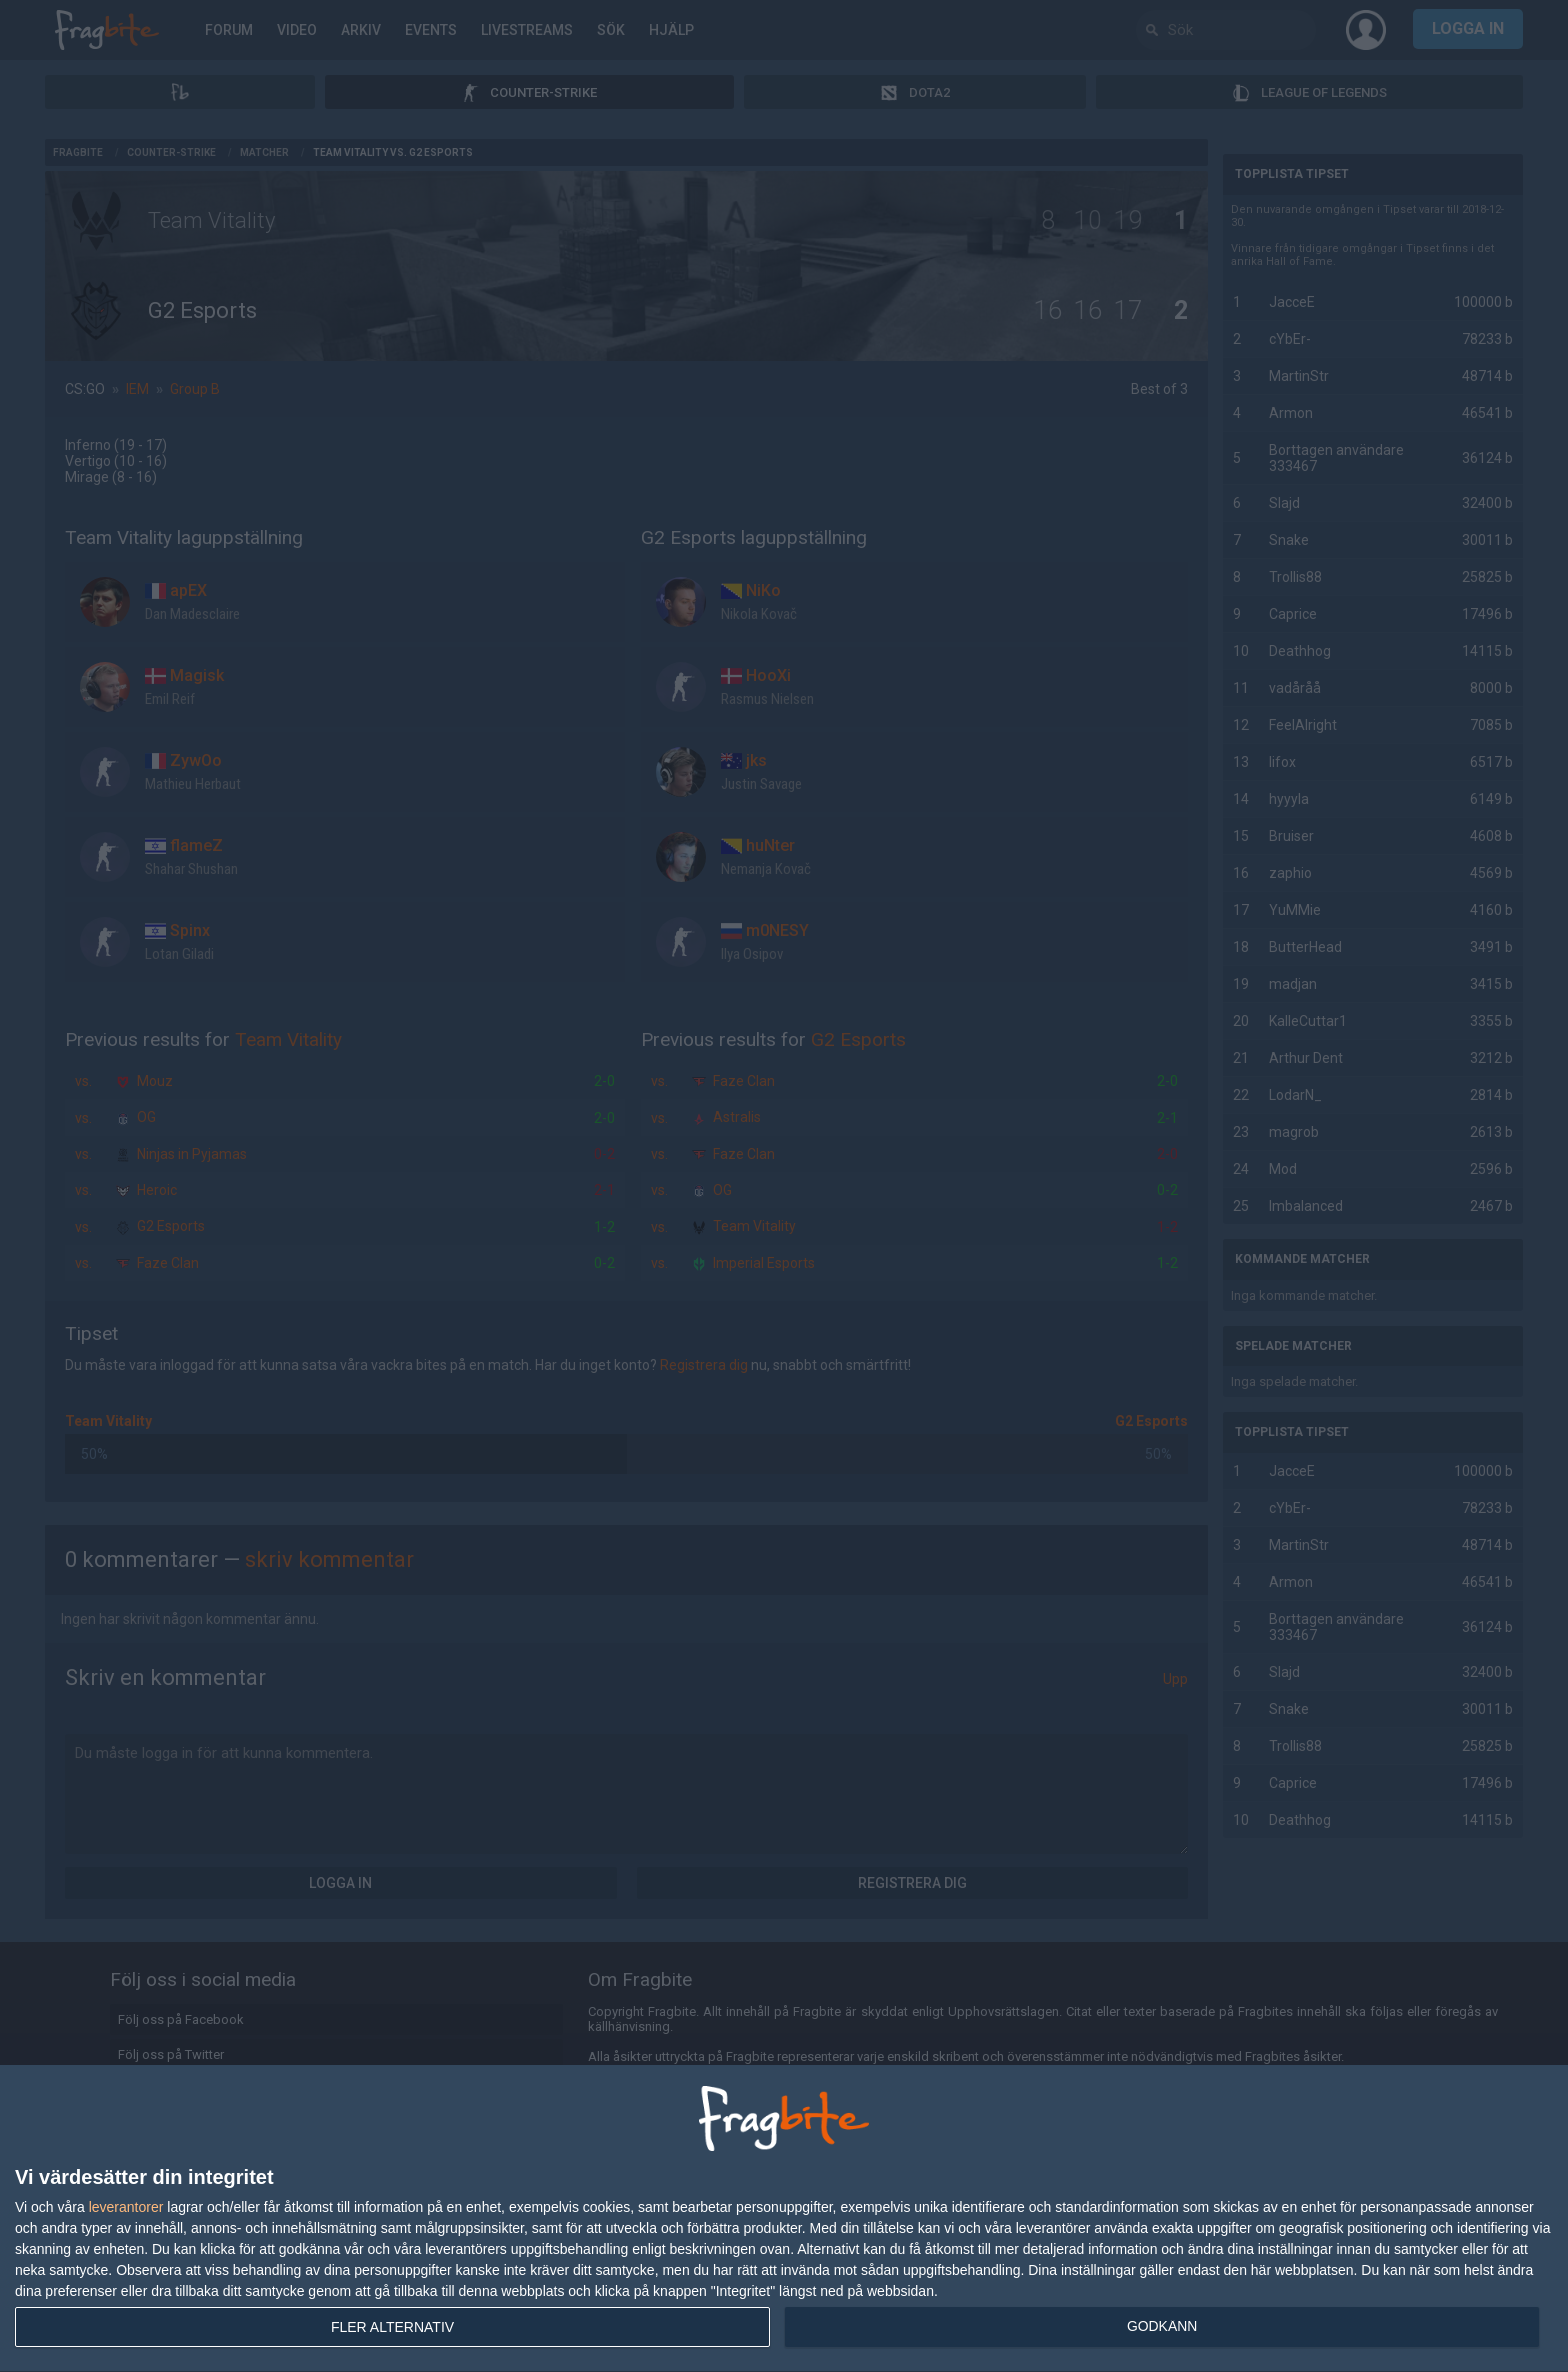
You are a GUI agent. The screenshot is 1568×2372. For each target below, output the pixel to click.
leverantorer (126, 2207)
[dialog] (784, 2219)
